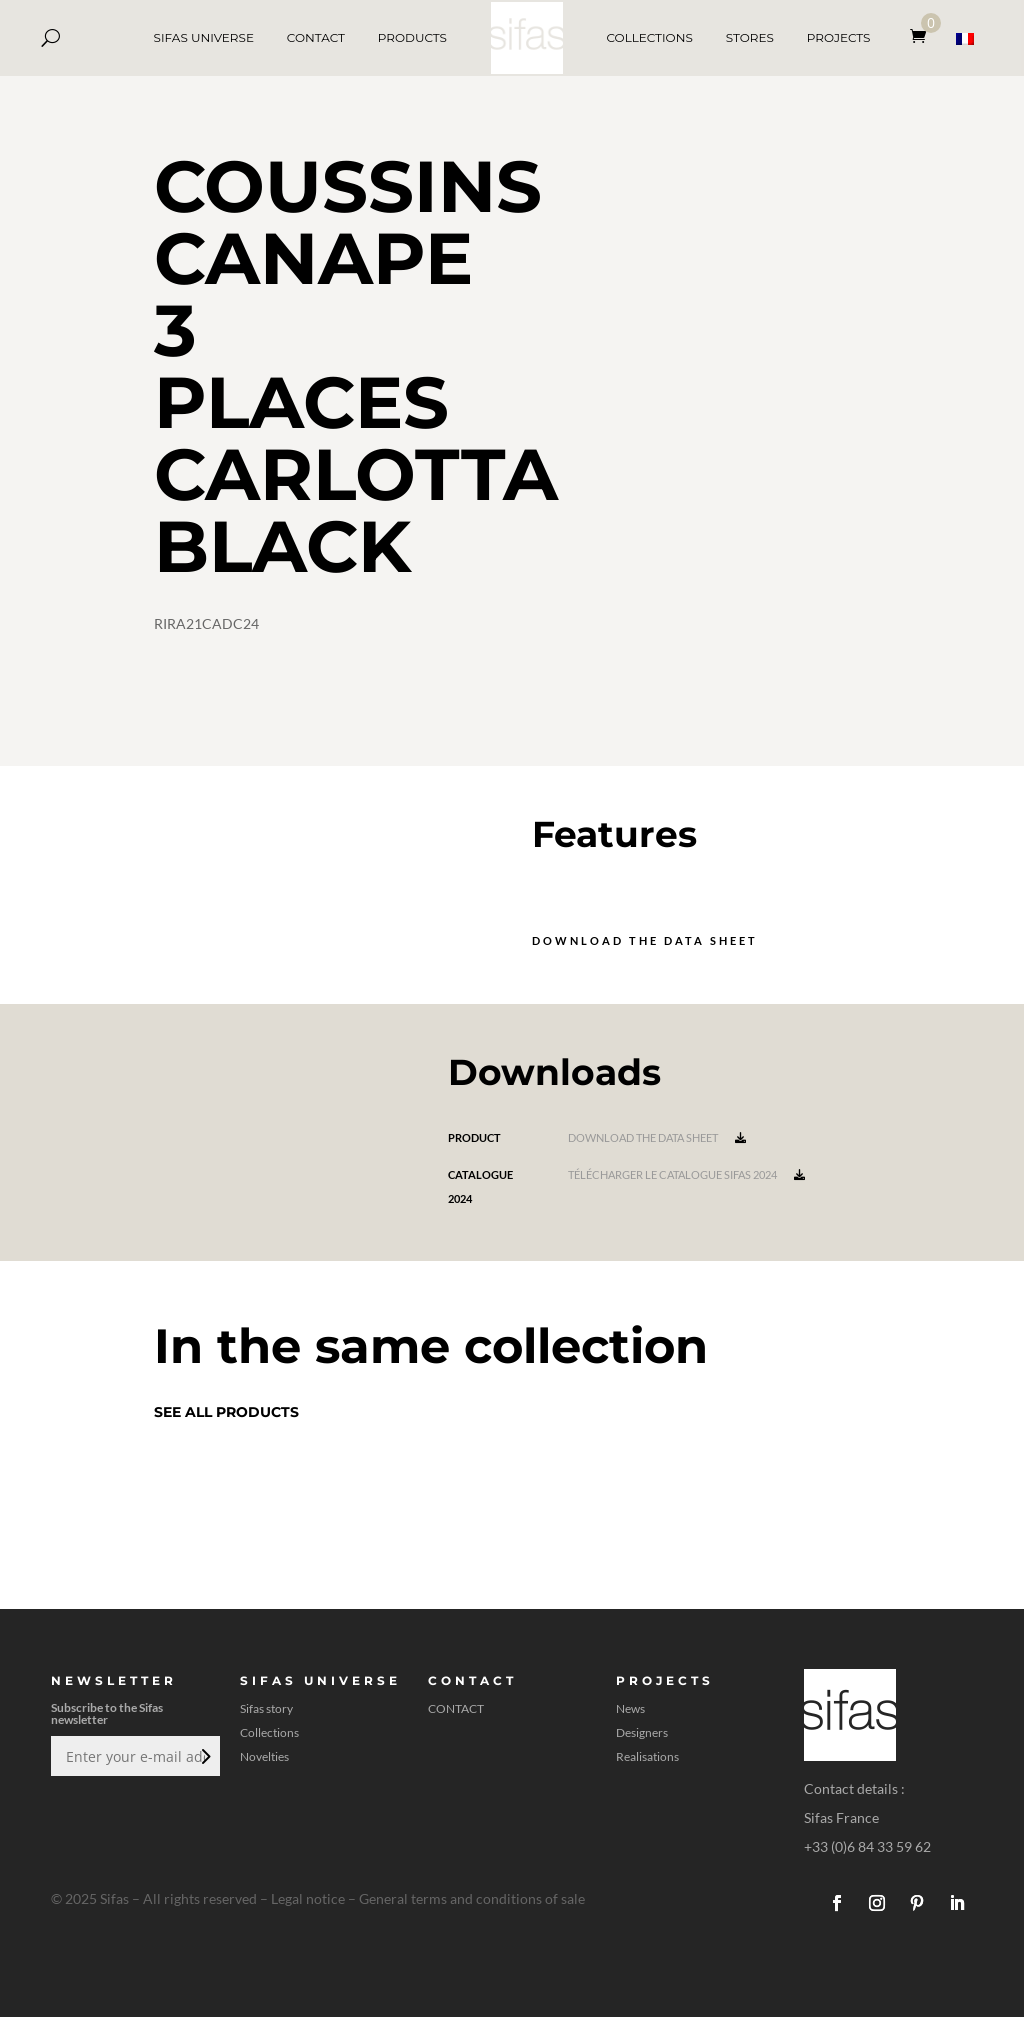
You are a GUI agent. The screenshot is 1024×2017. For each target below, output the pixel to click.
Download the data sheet (645, 940)
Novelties (264, 1757)
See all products (226, 1412)
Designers (642, 1733)
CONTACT (316, 37)
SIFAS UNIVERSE (204, 37)
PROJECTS (839, 37)
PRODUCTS (412, 37)
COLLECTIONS (649, 37)
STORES (750, 37)
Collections (269, 1733)
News (630, 1709)
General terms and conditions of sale (472, 1898)
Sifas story (266, 1709)
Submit (204, 1756)
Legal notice (308, 1898)
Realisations (647, 1757)
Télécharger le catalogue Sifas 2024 (686, 1174)
